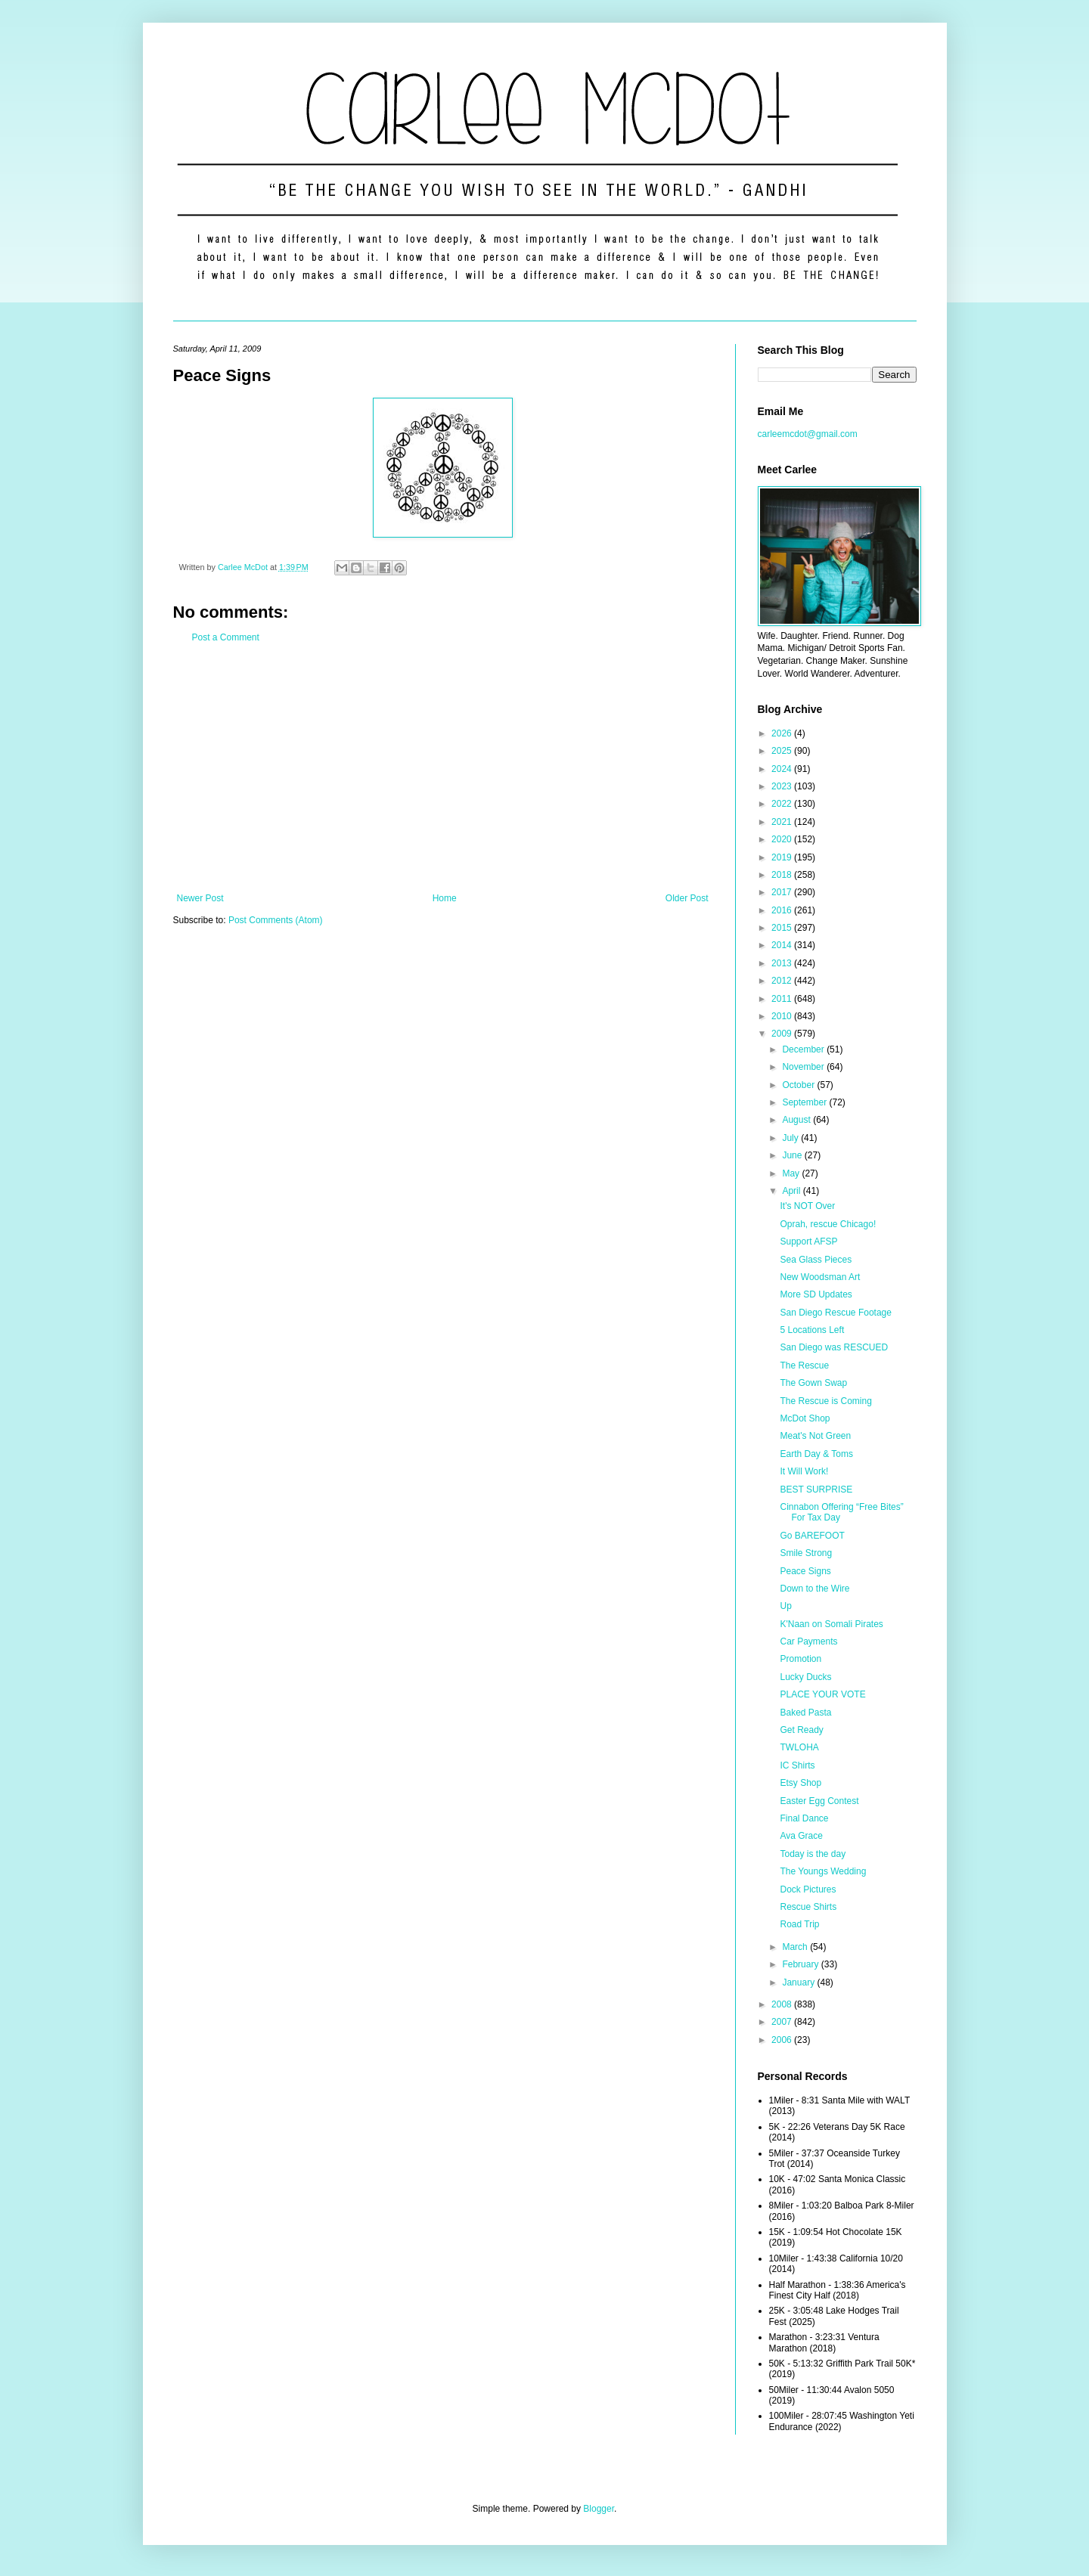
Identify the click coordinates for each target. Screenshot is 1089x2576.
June (793, 1155)
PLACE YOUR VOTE (822, 1694)
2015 (782, 927)
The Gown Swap (813, 1383)
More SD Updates (816, 1294)
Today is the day (812, 1854)
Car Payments (808, 1641)
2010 (782, 1016)
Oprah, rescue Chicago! (828, 1224)
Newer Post (200, 898)
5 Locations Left (812, 1330)
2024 (782, 769)
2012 (782, 980)
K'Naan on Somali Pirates (831, 1624)
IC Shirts (797, 1765)
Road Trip (799, 1924)
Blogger (598, 2508)
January (799, 1982)
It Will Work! (804, 1471)
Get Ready (801, 1730)
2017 (782, 892)
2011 (782, 999)
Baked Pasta (805, 1712)
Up (785, 1606)
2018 (782, 875)
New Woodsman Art (820, 1277)
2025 (782, 751)
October (799, 1085)
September (805, 1102)
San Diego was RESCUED (834, 1347)
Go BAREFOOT (812, 1535)
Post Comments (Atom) (275, 920)
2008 (782, 2004)
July (791, 1138)
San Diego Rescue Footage (835, 1312)
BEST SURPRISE (816, 1489)
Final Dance (804, 1818)
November (804, 1067)
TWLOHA (799, 1747)
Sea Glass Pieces (816, 1259)
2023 (782, 786)
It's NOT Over (807, 1206)
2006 (782, 2040)
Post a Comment (225, 637)
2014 (782, 945)
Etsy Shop (800, 1783)
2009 (782, 1033)
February (801, 1964)
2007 (782, 2021)
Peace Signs (805, 1571)
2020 (782, 839)
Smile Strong (806, 1553)
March (796, 1947)
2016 (782, 910)
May (792, 1173)
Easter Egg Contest (819, 1801)
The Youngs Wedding (823, 1871)
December (804, 1049)
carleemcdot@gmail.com (808, 434)
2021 (782, 822)
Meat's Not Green (815, 1436)
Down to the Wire (814, 1588)
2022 (782, 803)
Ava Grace (801, 1835)
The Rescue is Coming (825, 1401)
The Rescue (804, 1365)
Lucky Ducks (805, 1677)
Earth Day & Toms (816, 1454)
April (792, 1191)
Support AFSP (808, 1241)
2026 (782, 733)
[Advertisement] (442, 768)
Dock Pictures (808, 1889)
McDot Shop (805, 1418)
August (797, 1119)
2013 (782, 963)
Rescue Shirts (808, 1907)
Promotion (800, 1659)
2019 (782, 857)
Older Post (687, 898)
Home (445, 898)
